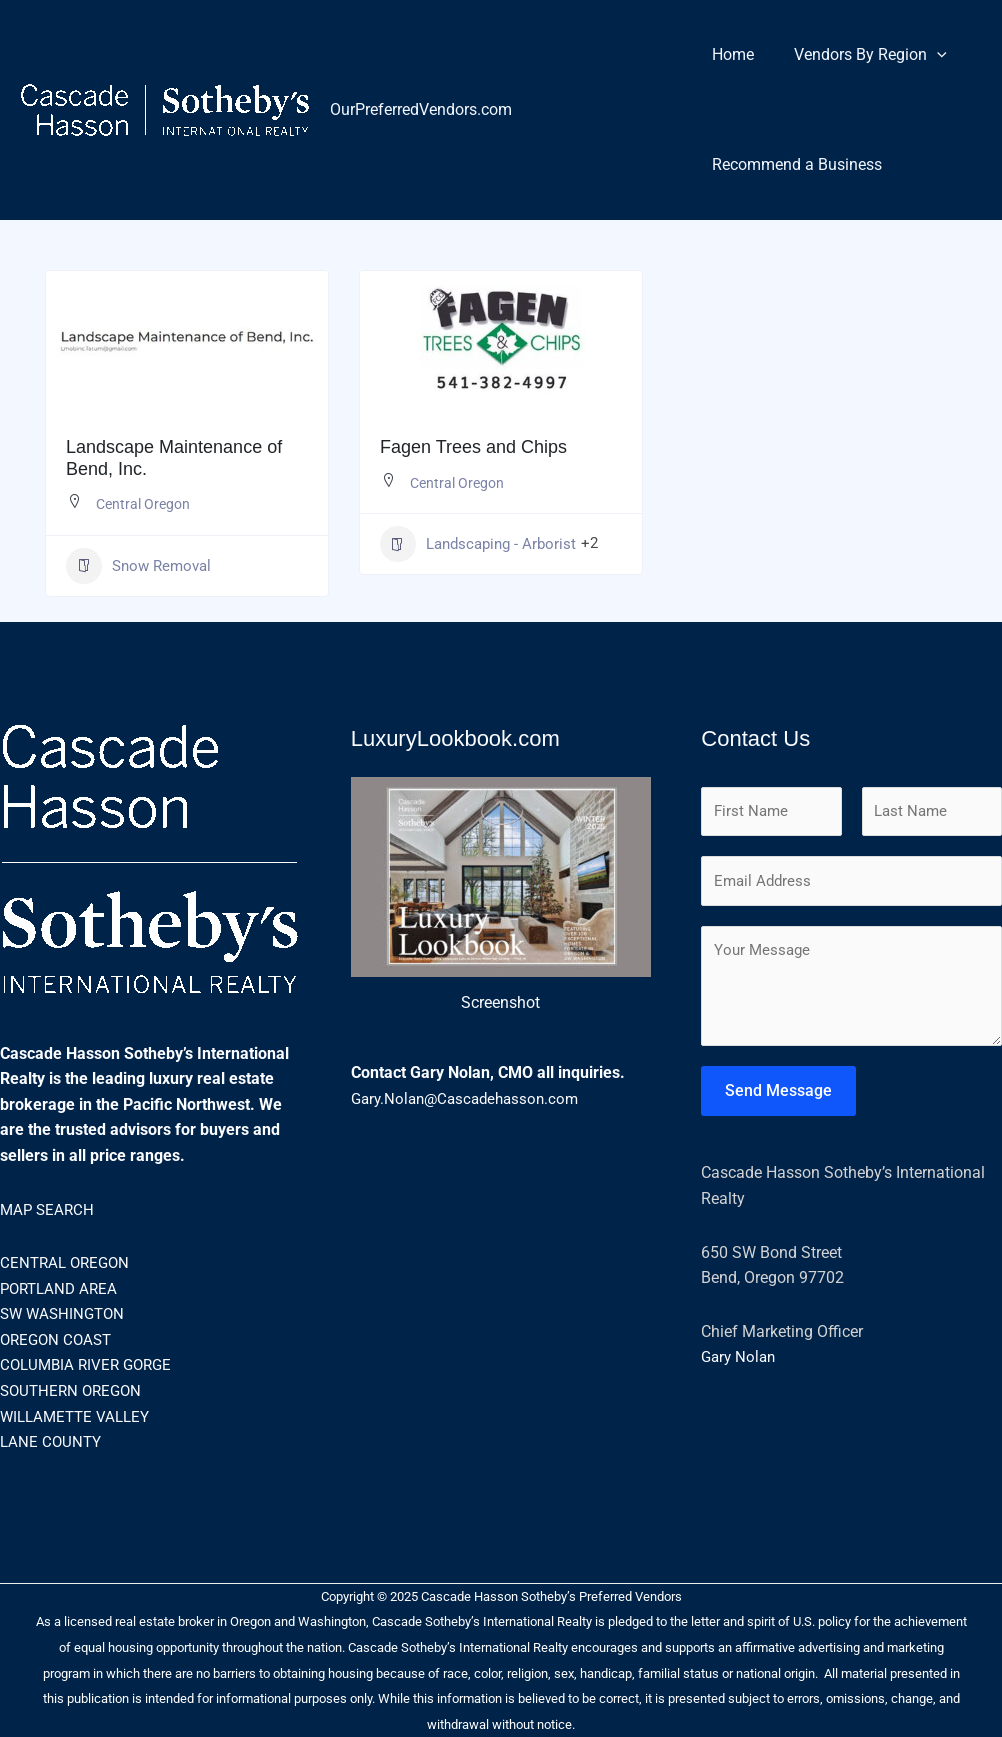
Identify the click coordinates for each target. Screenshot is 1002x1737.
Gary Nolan (740, 1361)
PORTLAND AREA (62, 1288)
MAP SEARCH (49, 1209)
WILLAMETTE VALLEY (79, 1416)
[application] (925, 55)
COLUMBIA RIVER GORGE (90, 1364)
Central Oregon (143, 504)
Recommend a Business (793, 164)
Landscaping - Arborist (478, 544)
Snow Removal (138, 566)
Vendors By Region (858, 55)
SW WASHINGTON (65, 1313)
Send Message (778, 1094)
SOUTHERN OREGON (74, 1390)
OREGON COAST (59, 1339)
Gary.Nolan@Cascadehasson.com (471, 1098)
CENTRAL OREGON (68, 1262)
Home (729, 54)
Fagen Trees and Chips (473, 447)
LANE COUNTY (52, 1441)
